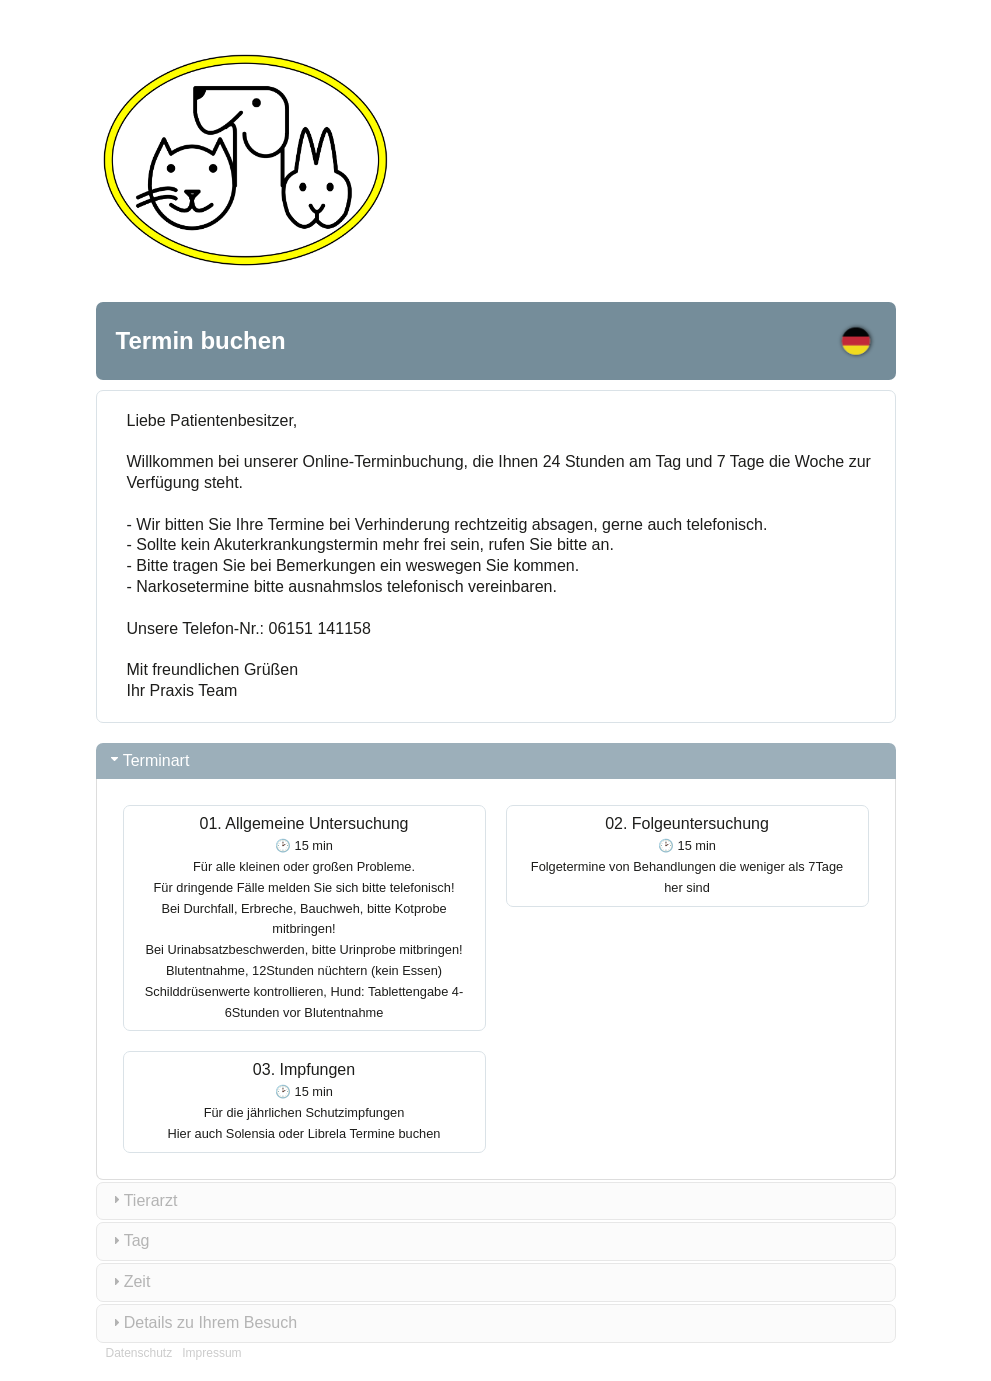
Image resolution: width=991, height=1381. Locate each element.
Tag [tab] (129, 1240)
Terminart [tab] (148, 759)
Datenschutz (139, 1353)
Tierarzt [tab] (143, 1199)
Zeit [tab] (129, 1281)
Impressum (211, 1353)
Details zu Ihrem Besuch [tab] (202, 1322)
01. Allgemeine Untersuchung (304, 917)
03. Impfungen (304, 1100)
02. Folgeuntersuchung (687, 854)
